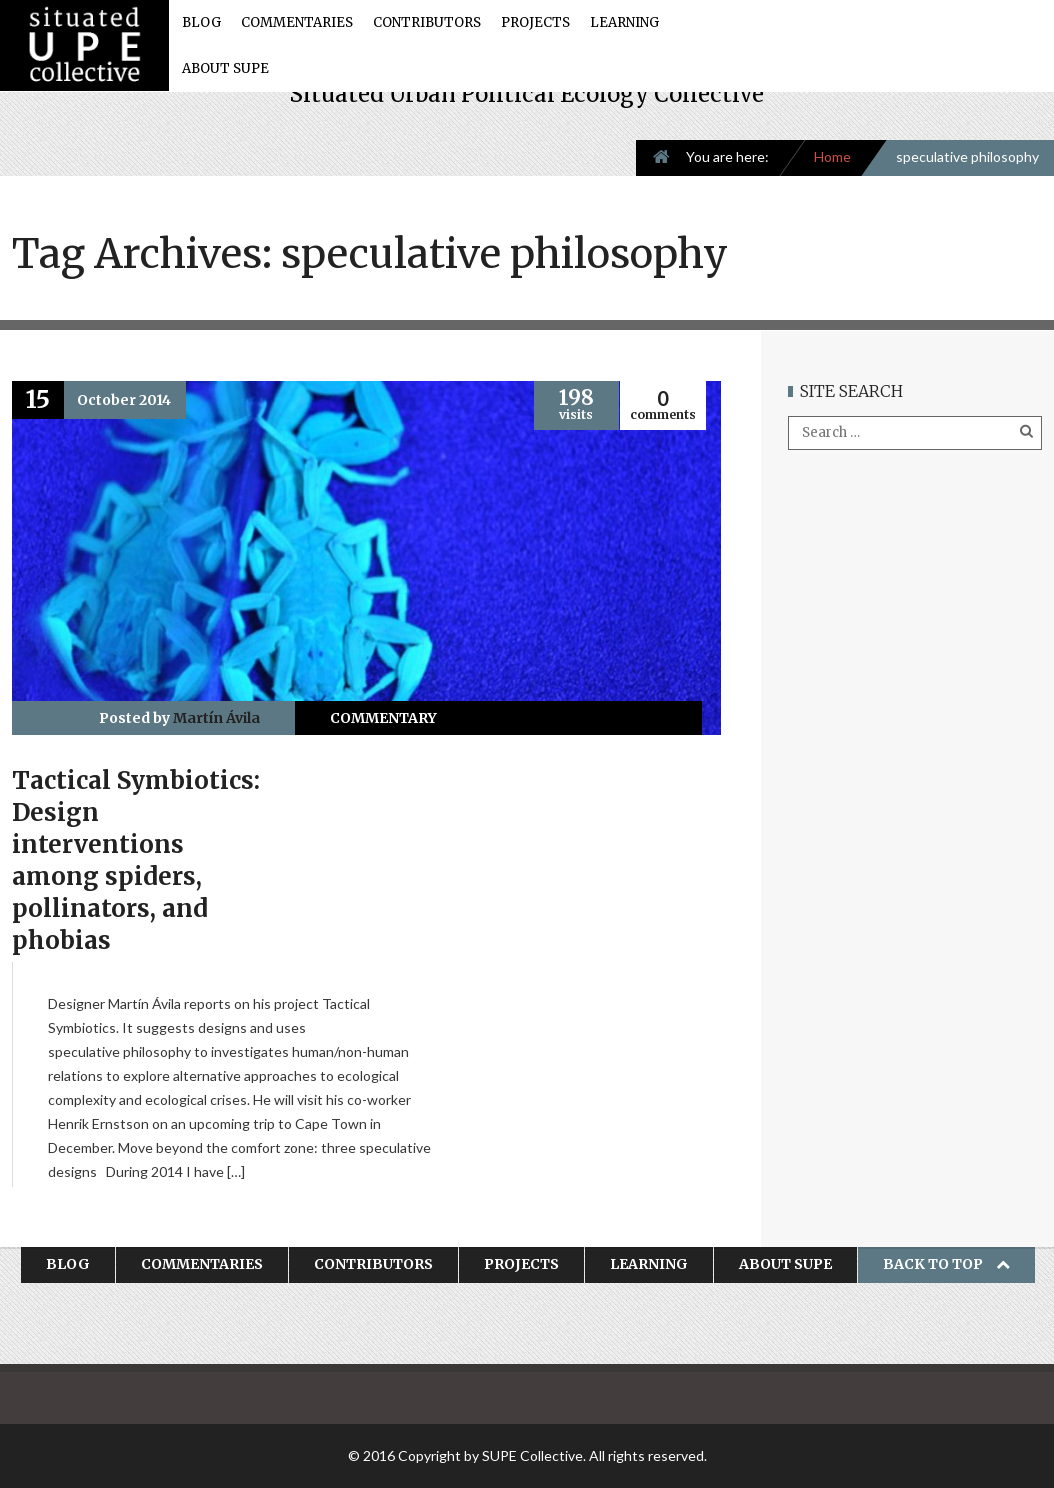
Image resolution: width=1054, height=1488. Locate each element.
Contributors (427, 22)
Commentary (383, 718)
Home (832, 156)
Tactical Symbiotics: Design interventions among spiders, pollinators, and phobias (136, 860)
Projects (535, 22)
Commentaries (297, 22)
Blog (201, 22)
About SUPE (225, 68)
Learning (624, 22)
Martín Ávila (216, 718)
